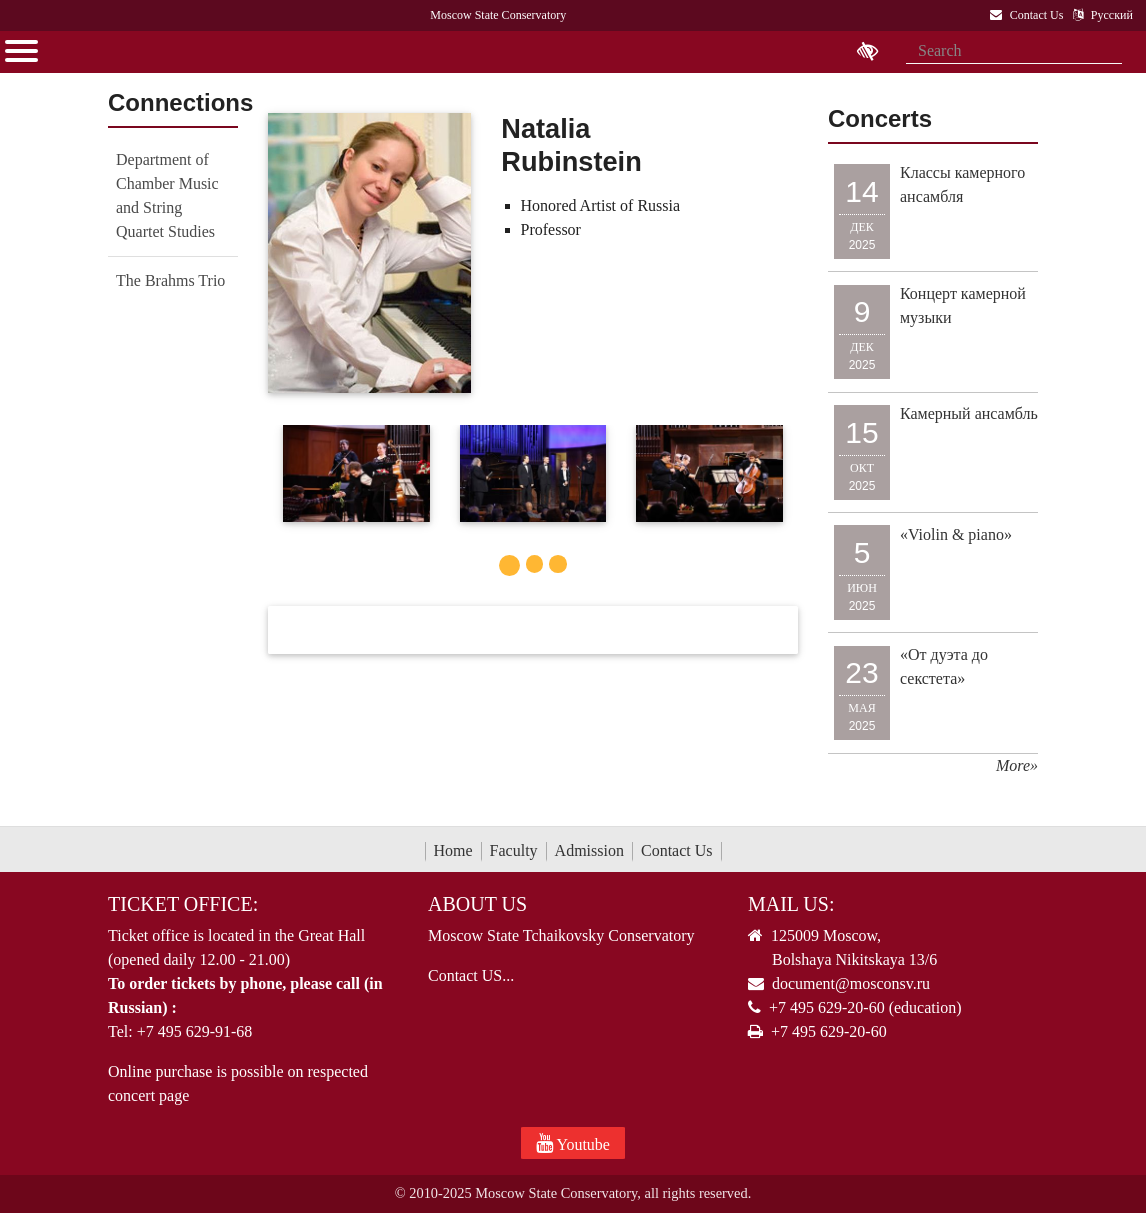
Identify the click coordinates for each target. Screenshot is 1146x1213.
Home (453, 850)
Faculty (514, 850)
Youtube (573, 1143)
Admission (589, 850)
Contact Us (677, 850)
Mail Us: (791, 904)
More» (1017, 765)
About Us (477, 904)
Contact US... (471, 975)
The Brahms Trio (170, 280)
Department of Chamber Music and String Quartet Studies (167, 195)
